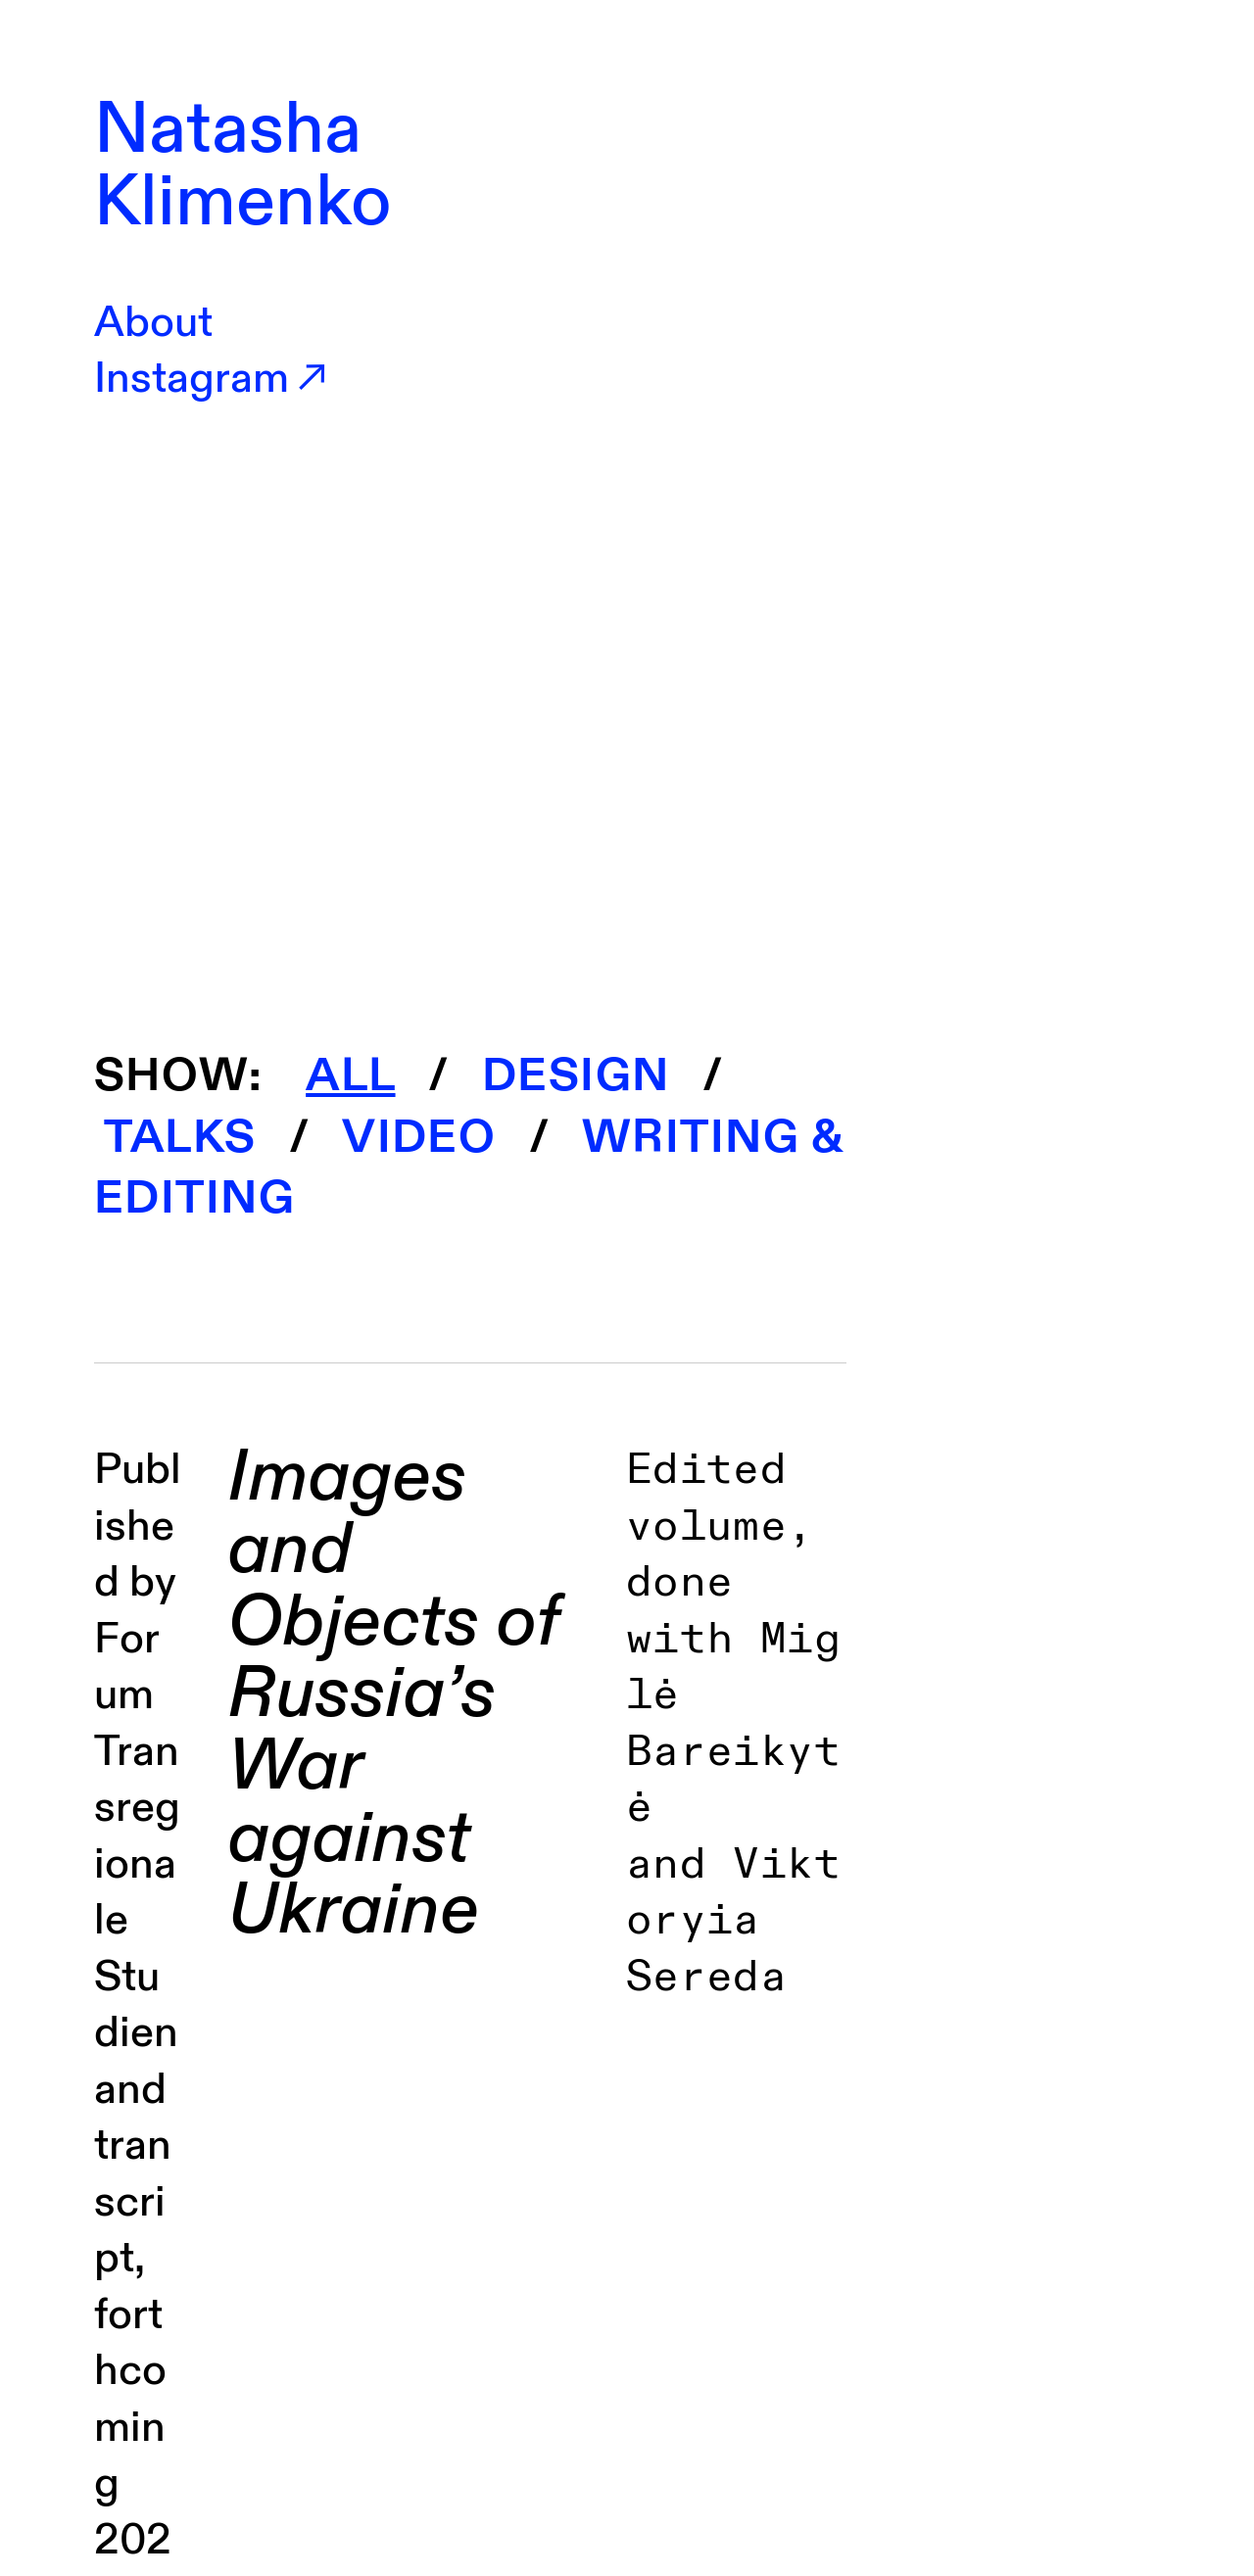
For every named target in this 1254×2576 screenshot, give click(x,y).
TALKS (175, 1137)
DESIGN (576, 1075)
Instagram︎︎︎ (214, 378)
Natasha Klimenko (243, 166)
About (153, 323)
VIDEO (419, 1137)
